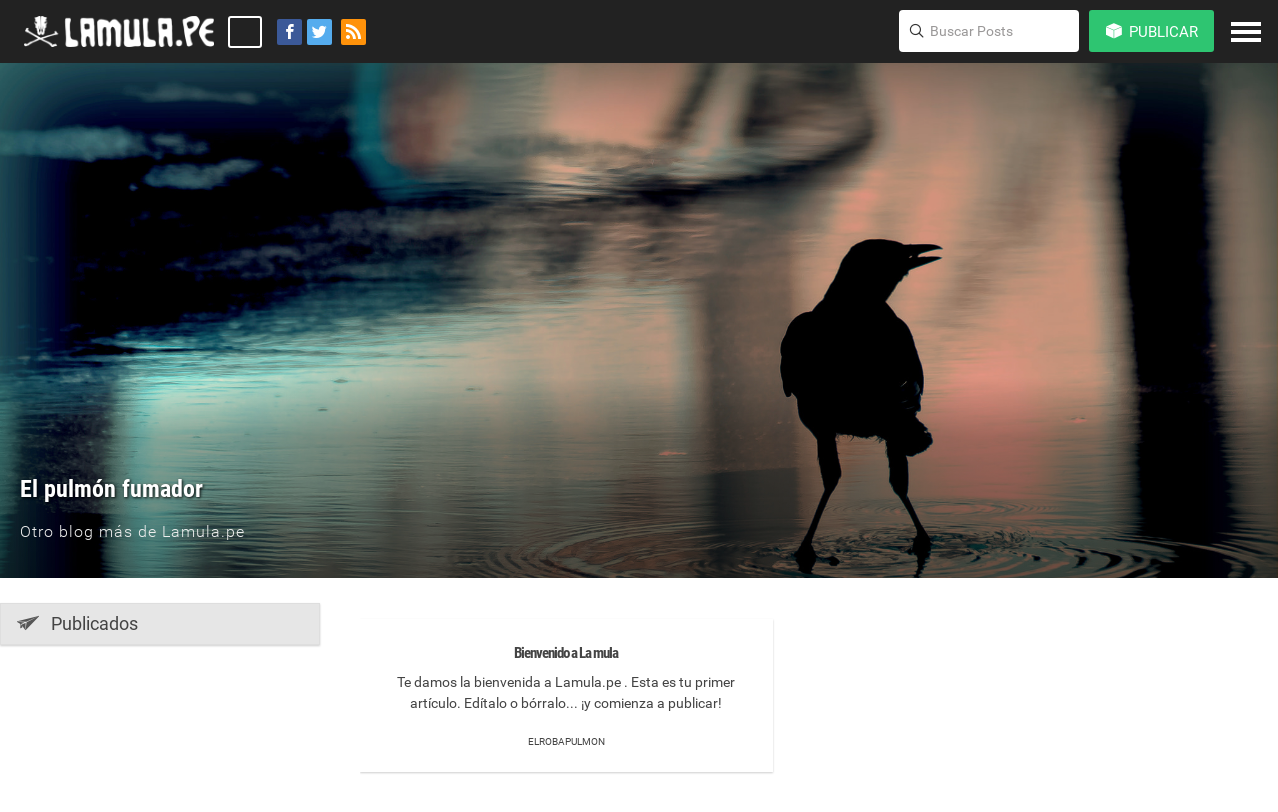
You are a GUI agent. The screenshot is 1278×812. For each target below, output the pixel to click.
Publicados (77, 623)
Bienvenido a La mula (566, 653)
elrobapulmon (566, 741)
